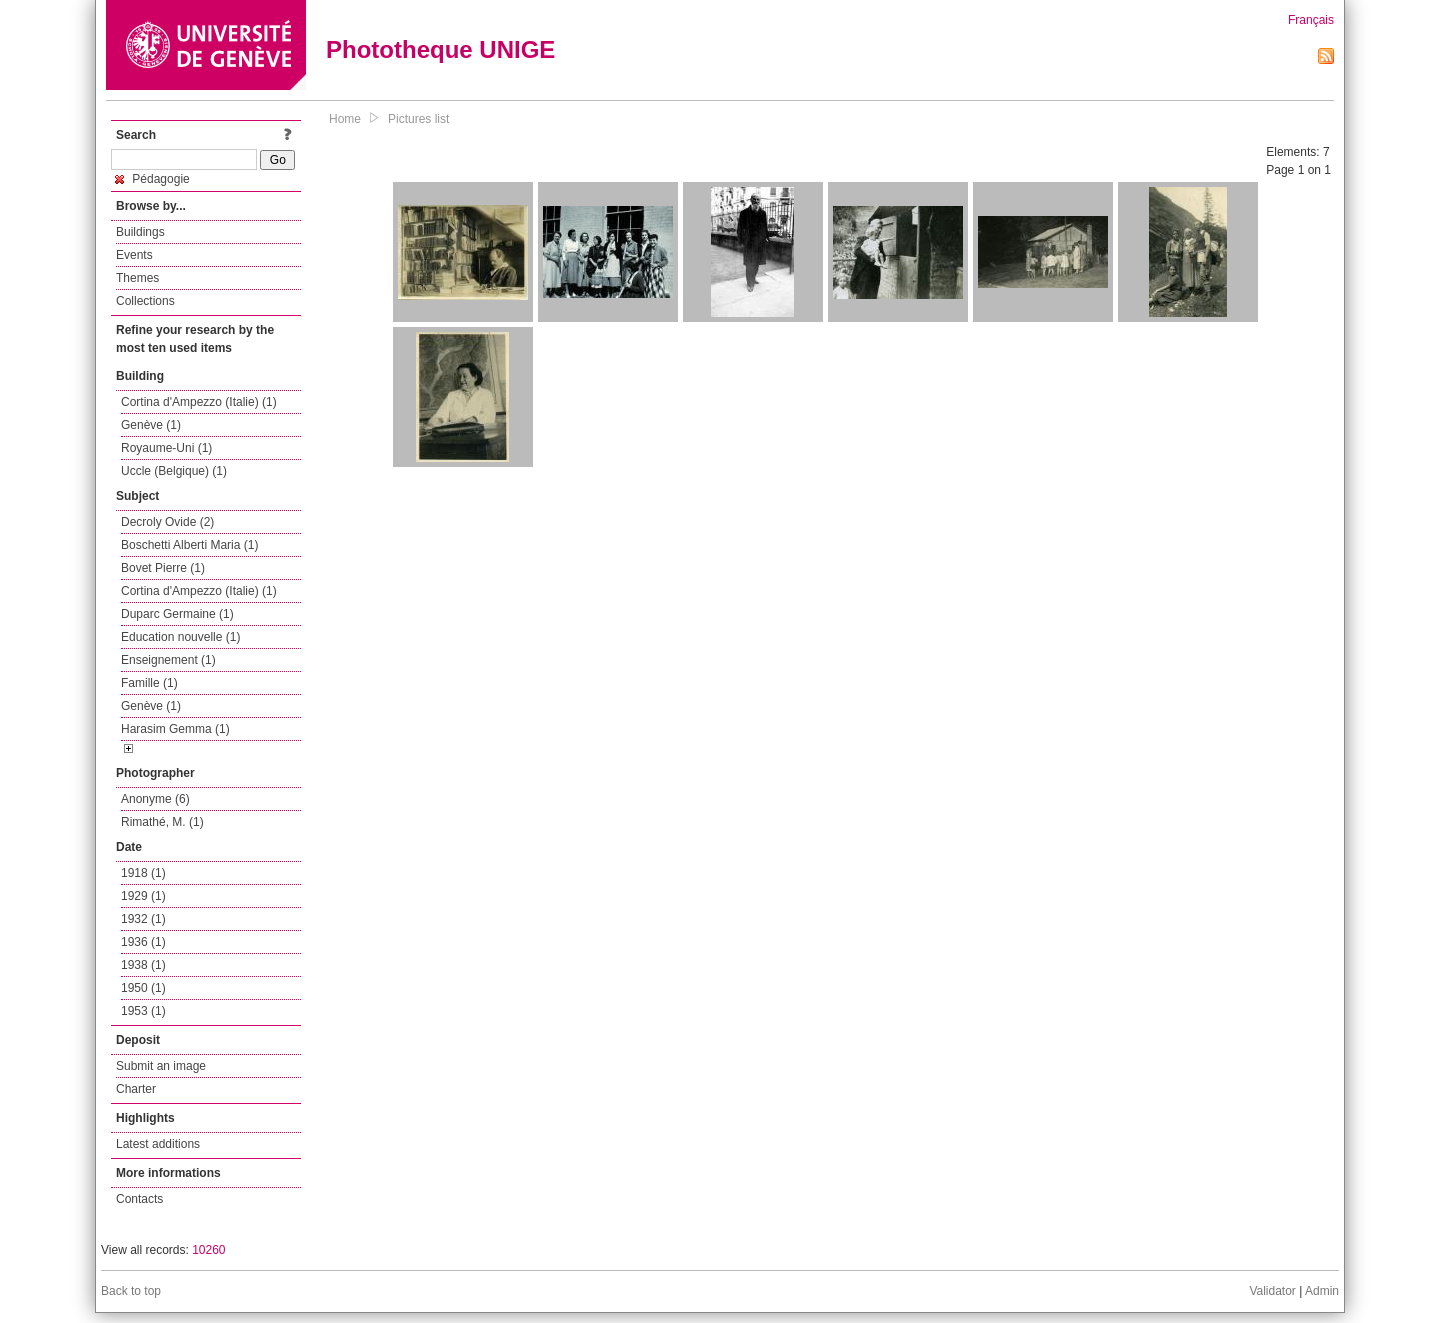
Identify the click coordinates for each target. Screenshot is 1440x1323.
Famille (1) (149, 683)
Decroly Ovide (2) (167, 522)
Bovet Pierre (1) (163, 568)
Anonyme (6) (155, 799)
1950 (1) (143, 988)
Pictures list (418, 119)
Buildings (140, 232)
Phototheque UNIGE (440, 49)
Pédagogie (152, 179)
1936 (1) (143, 942)
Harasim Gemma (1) (175, 729)
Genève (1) (151, 425)
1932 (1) (143, 919)
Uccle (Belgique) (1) (174, 471)
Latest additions (158, 1144)
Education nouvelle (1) (180, 637)
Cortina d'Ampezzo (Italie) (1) (199, 402)
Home (345, 119)
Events (134, 255)
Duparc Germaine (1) (177, 614)
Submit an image (161, 1066)
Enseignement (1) (168, 660)
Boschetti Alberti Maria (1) (189, 545)
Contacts (139, 1199)
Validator (1272, 1291)
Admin (1322, 1291)
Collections (145, 301)
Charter (136, 1089)
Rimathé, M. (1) (162, 822)
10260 (208, 1250)
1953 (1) (143, 1011)
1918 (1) (143, 873)
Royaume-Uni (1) (166, 448)
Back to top (131, 1291)
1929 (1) (143, 896)
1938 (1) (143, 965)
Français (1311, 20)
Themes (137, 278)
